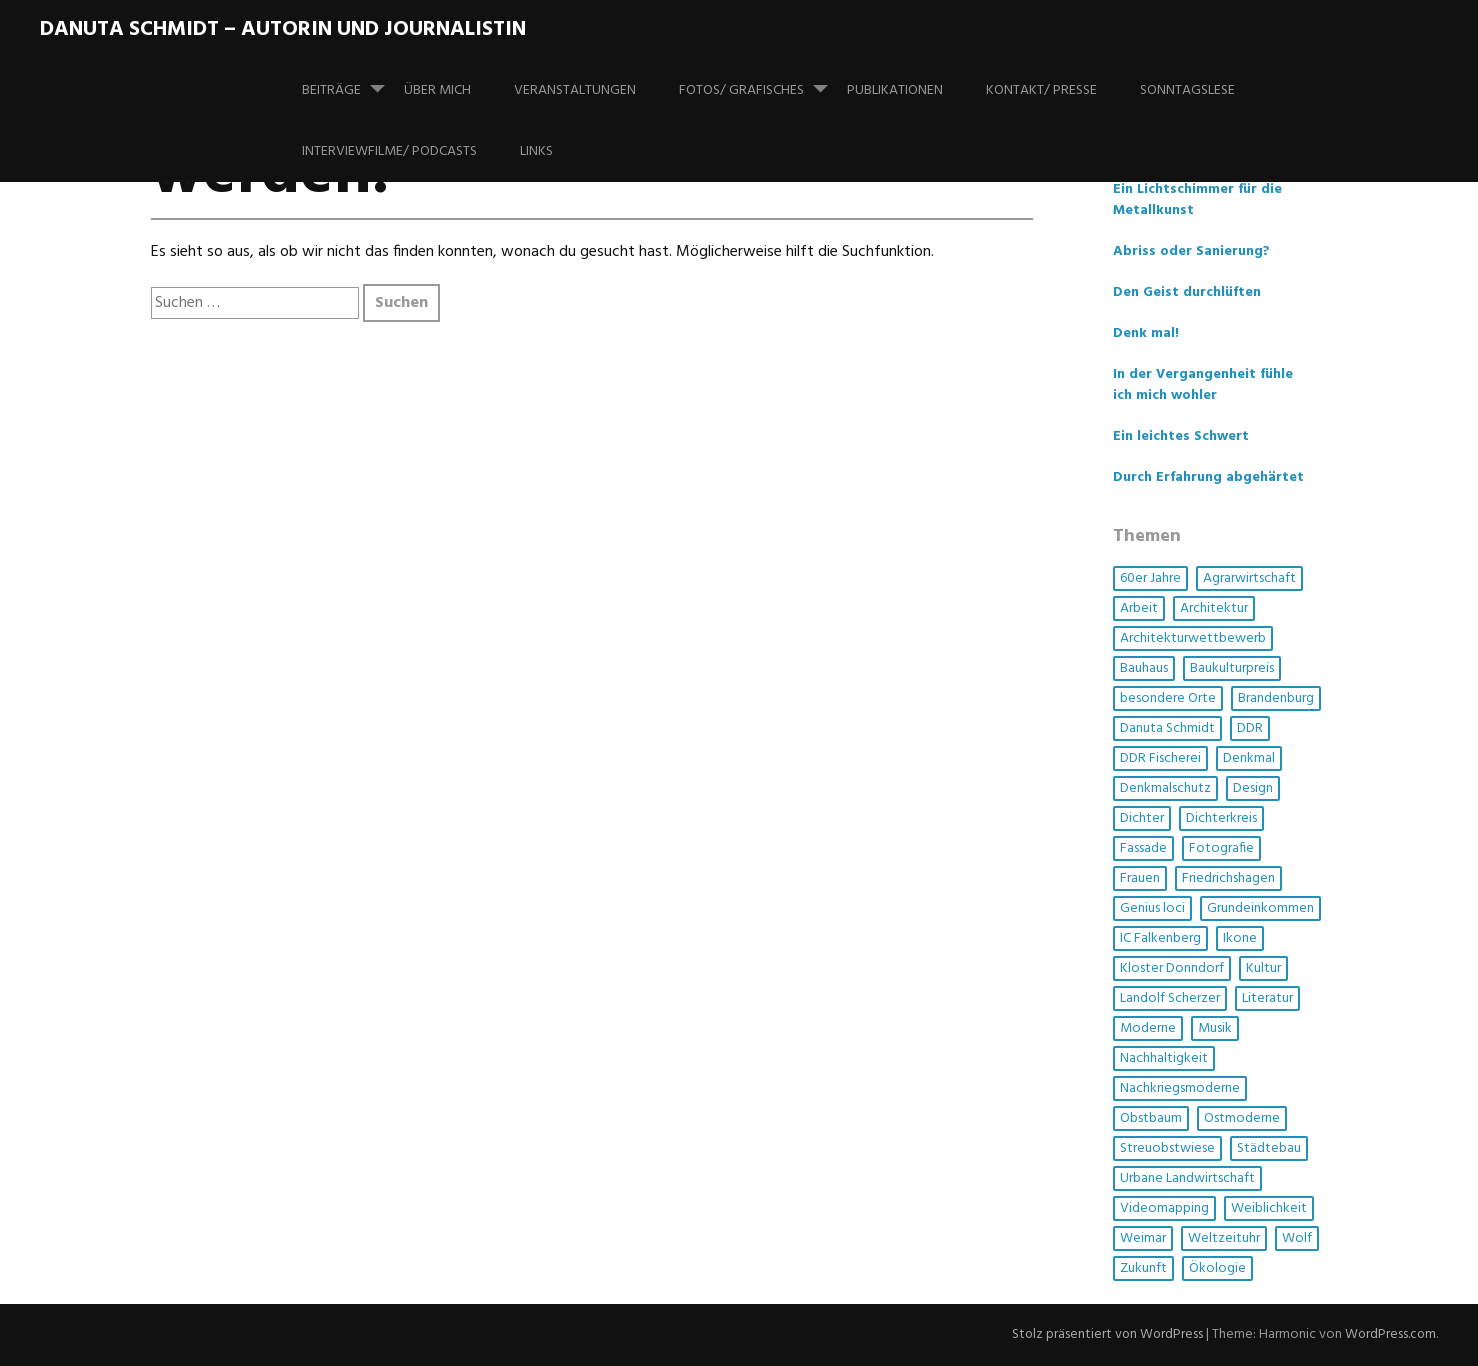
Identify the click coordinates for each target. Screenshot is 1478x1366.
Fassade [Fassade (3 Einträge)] (1143, 848)
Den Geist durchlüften (1187, 292)
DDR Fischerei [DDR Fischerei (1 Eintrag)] (1160, 758)
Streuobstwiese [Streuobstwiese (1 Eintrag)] (1167, 1148)
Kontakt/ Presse (1041, 90)
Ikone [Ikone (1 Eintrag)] (1240, 938)
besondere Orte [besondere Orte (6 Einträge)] (1168, 698)
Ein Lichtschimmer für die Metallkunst (1197, 200)
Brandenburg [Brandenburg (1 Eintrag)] (1276, 698)
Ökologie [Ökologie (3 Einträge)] (1217, 1268)
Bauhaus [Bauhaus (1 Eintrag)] (1144, 668)
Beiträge (351, 81)
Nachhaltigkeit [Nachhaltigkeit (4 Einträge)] (1164, 1058)
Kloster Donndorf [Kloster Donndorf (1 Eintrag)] (1172, 968)
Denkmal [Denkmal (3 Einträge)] (1249, 758)
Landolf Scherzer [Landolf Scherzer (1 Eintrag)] (1170, 998)
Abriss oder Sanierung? (1191, 251)
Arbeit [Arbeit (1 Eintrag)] (1139, 608)
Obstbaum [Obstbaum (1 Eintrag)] (1151, 1118)
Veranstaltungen (575, 90)
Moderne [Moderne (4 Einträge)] (1148, 1028)
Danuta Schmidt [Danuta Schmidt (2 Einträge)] (1167, 728)
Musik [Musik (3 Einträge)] (1215, 1028)
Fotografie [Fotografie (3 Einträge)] (1221, 848)
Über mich (437, 90)
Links (536, 151)
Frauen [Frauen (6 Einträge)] (1140, 878)
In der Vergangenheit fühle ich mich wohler (1203, 385)
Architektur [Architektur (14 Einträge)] (1214, 608)
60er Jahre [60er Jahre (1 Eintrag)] (1150, 578)
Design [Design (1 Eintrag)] (1253, 788)
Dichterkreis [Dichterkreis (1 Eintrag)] (1221, 818)
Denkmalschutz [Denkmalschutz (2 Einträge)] (1165, 788)
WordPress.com (1389, 1335)
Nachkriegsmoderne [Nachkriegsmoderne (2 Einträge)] (1180, 1088)
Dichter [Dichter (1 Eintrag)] (1142, 818)
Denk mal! (1146, 333)
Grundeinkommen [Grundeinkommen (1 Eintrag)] (1260, 908)
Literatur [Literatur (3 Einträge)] (1267, 998)
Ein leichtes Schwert (1181, 436)
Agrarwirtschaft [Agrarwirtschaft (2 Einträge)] (1249, 578)
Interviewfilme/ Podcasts (389, 151)
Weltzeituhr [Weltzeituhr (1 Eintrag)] (1224, 1238)
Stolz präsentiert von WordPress (1104, 1335)
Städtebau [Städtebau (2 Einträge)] (1269, 1148)
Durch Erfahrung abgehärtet (1208, 477)
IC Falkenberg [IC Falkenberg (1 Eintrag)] (1160, 938)
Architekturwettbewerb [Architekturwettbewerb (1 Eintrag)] (1193, 638)
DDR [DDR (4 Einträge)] (1250, 728)
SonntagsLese (1187, 90)
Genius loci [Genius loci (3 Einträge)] (1152, 908)
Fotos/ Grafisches (761, 81)
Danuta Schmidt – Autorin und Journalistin (283, 29)
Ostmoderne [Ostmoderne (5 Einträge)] (1242, 1118)
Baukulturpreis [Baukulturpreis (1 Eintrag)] (1232, 668)
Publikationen (895, 90)
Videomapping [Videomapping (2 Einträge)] (1164, 1208)
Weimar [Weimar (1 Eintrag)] (1143, 1238)
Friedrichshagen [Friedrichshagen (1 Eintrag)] (1228, 878)
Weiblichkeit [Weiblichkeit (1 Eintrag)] (1269, 1208)
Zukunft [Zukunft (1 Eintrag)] (1143, 1268)
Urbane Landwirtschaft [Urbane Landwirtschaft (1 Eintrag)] (1187, 1178)
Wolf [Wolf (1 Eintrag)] (1297, 1238)
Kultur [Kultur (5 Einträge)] (1263, 968)
